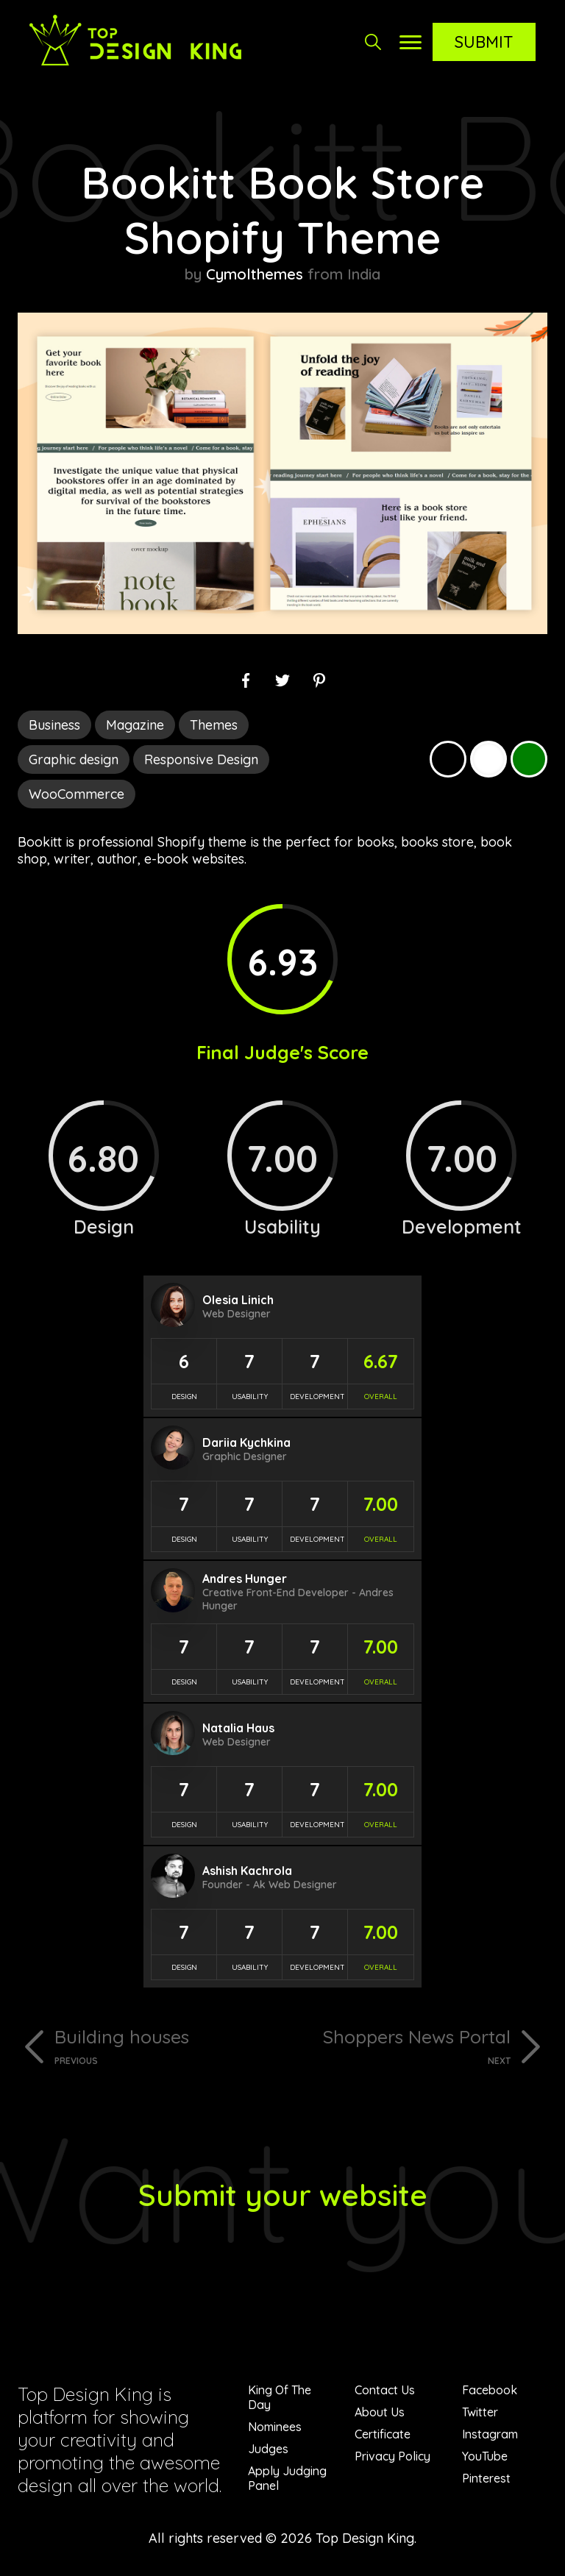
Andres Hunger (244, 1578)
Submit (484, 42)
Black (448, 759)
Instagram (490, 2434)
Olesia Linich (238, 1299)
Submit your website (282, 2195)
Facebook (489, 2390)
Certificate (383, 2434)
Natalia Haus (238, 1728)
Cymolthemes (254, 274)
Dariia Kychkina (246, 1442)
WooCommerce (76, 794)
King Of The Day (279, 2397)
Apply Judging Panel (287, 2478)
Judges (268, 2448)
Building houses (162, 2045)
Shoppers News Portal (402, 2045)
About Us (380, 2412)
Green (529, 759)
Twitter (480, 2412)
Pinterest (486, 2478)
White (488, 759)
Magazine (135, 724)
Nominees (275, 2426)
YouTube (485, 2456)
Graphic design (73, 759)
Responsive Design (201, 759)
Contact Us (385, 2390)
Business (54, 724)
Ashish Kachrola (247, 1870)
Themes (214, 724)
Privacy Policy (392, 2456)
